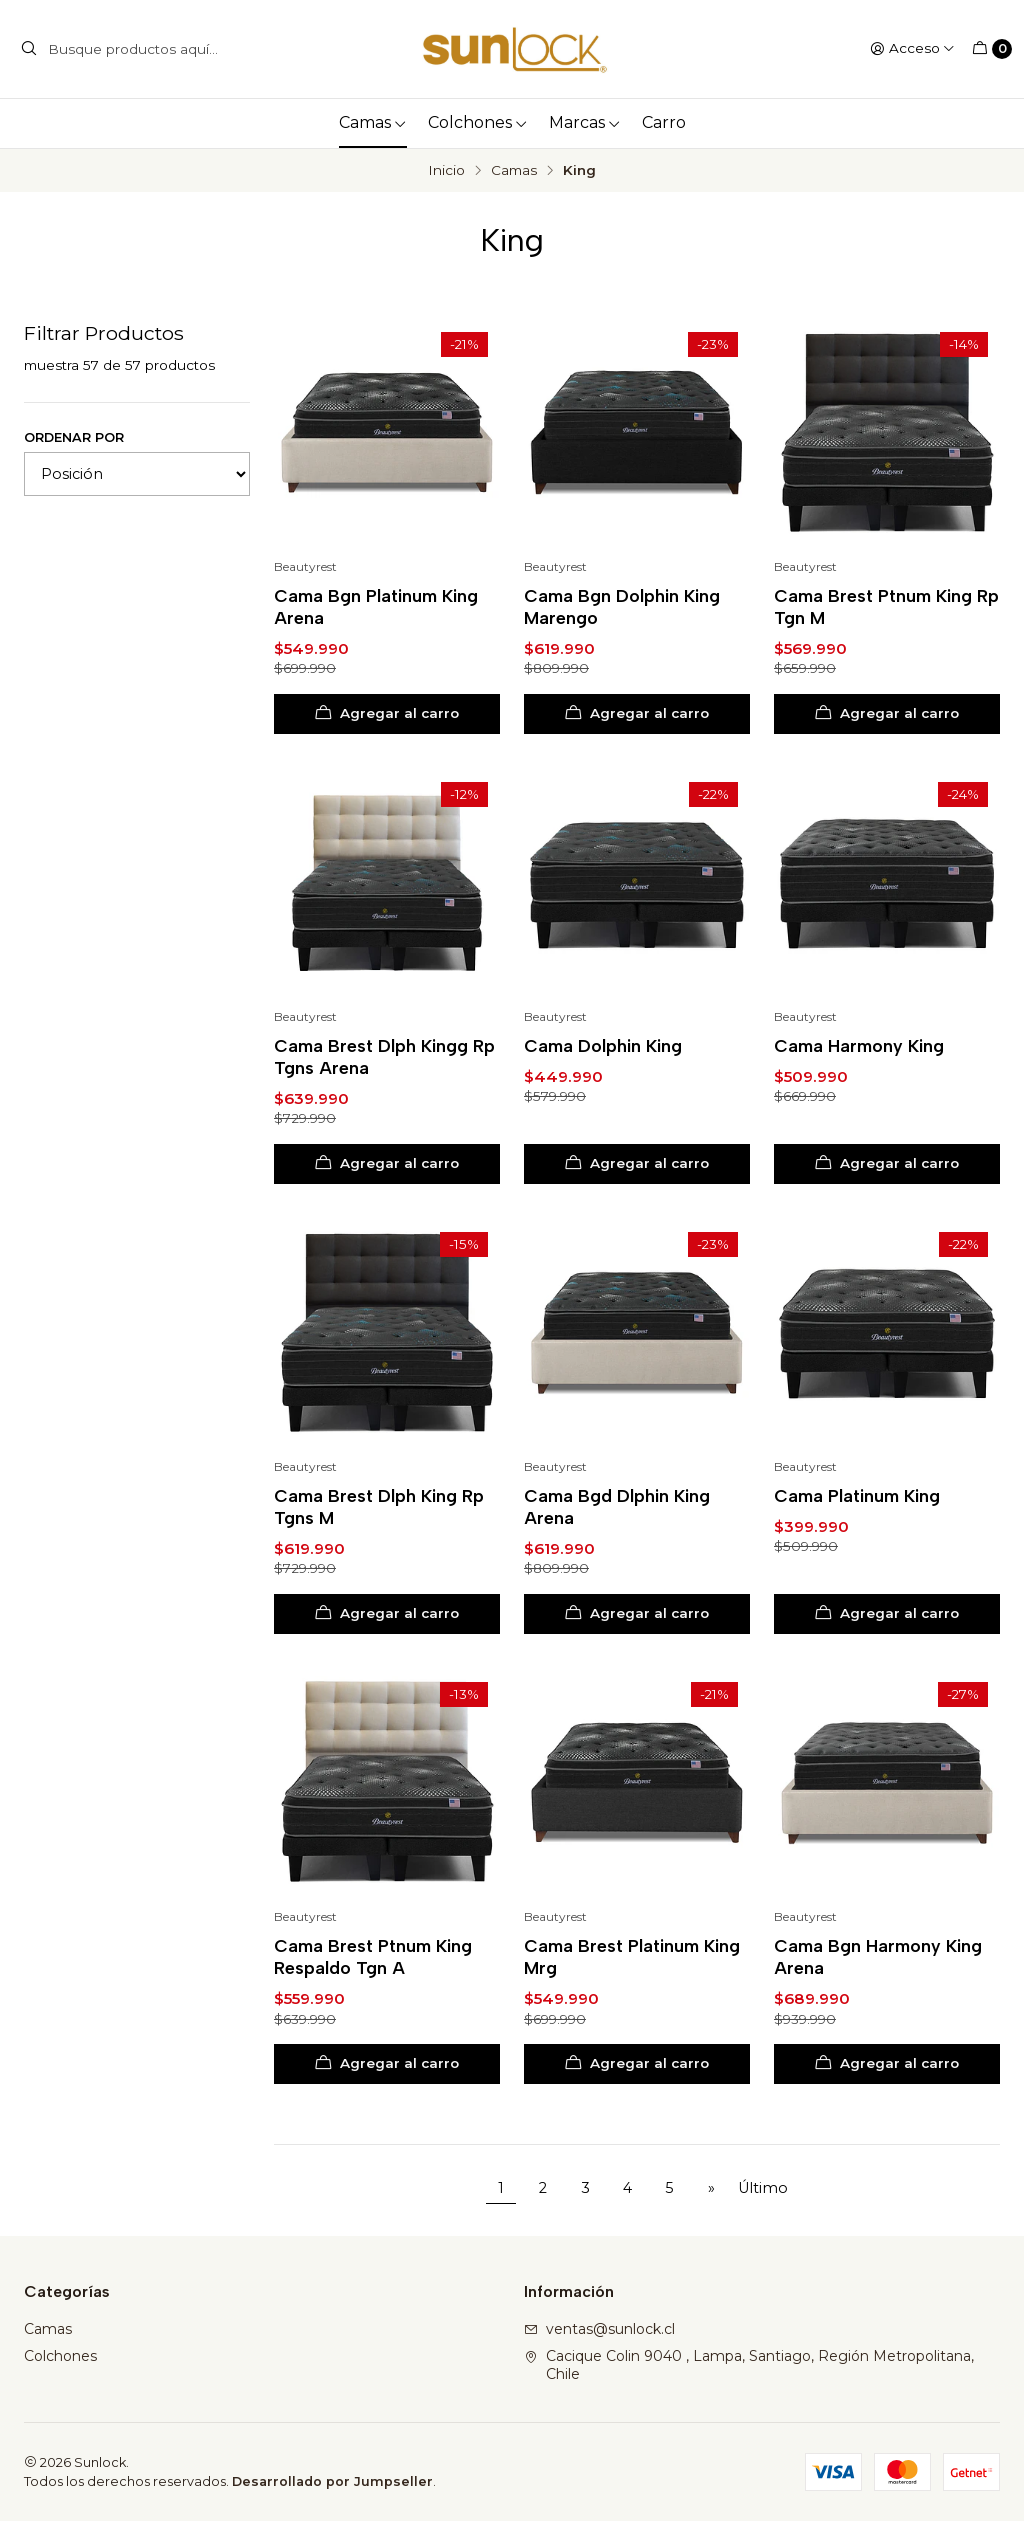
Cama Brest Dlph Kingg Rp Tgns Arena (384, 1056)
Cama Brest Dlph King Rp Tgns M (379, 1506)
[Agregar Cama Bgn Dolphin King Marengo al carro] (637, 714)
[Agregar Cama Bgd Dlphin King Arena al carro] (637, 1614)
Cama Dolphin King (603, 1045)
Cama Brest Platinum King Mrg (632, 1956)
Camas (373, 122)
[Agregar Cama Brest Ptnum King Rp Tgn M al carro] (887, 714)
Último (763, 2188)
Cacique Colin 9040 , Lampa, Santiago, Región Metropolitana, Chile (749, 2365)
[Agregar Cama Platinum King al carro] (887, 1614)
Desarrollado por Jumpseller (332, 2481)
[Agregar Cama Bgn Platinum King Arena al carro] (387, 714)
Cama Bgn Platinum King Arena (376, 606)
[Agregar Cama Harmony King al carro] (887, 1164)
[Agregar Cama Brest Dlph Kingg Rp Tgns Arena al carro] (387, 1164)
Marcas (585, 122)
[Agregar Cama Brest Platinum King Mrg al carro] (637, 2064)
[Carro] (992, 49)
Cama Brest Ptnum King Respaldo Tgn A (373, 1956)
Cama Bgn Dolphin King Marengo (622, 606)
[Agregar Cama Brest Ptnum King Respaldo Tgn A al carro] (387, 2064)
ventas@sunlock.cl (599, 2329)
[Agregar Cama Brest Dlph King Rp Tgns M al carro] (387, 1614)
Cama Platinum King (857, 1495)
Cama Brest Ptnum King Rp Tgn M (886, 606)
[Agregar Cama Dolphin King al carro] (637, 1164)
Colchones (478, 122)
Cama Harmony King (859, 1045)
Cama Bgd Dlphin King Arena (617, 1506)
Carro (664, 122)
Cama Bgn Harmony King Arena (878, 1956)
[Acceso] (912, 49)
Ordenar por (74, 437)
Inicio (446, 171)
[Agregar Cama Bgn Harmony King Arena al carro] (887, 2064)
